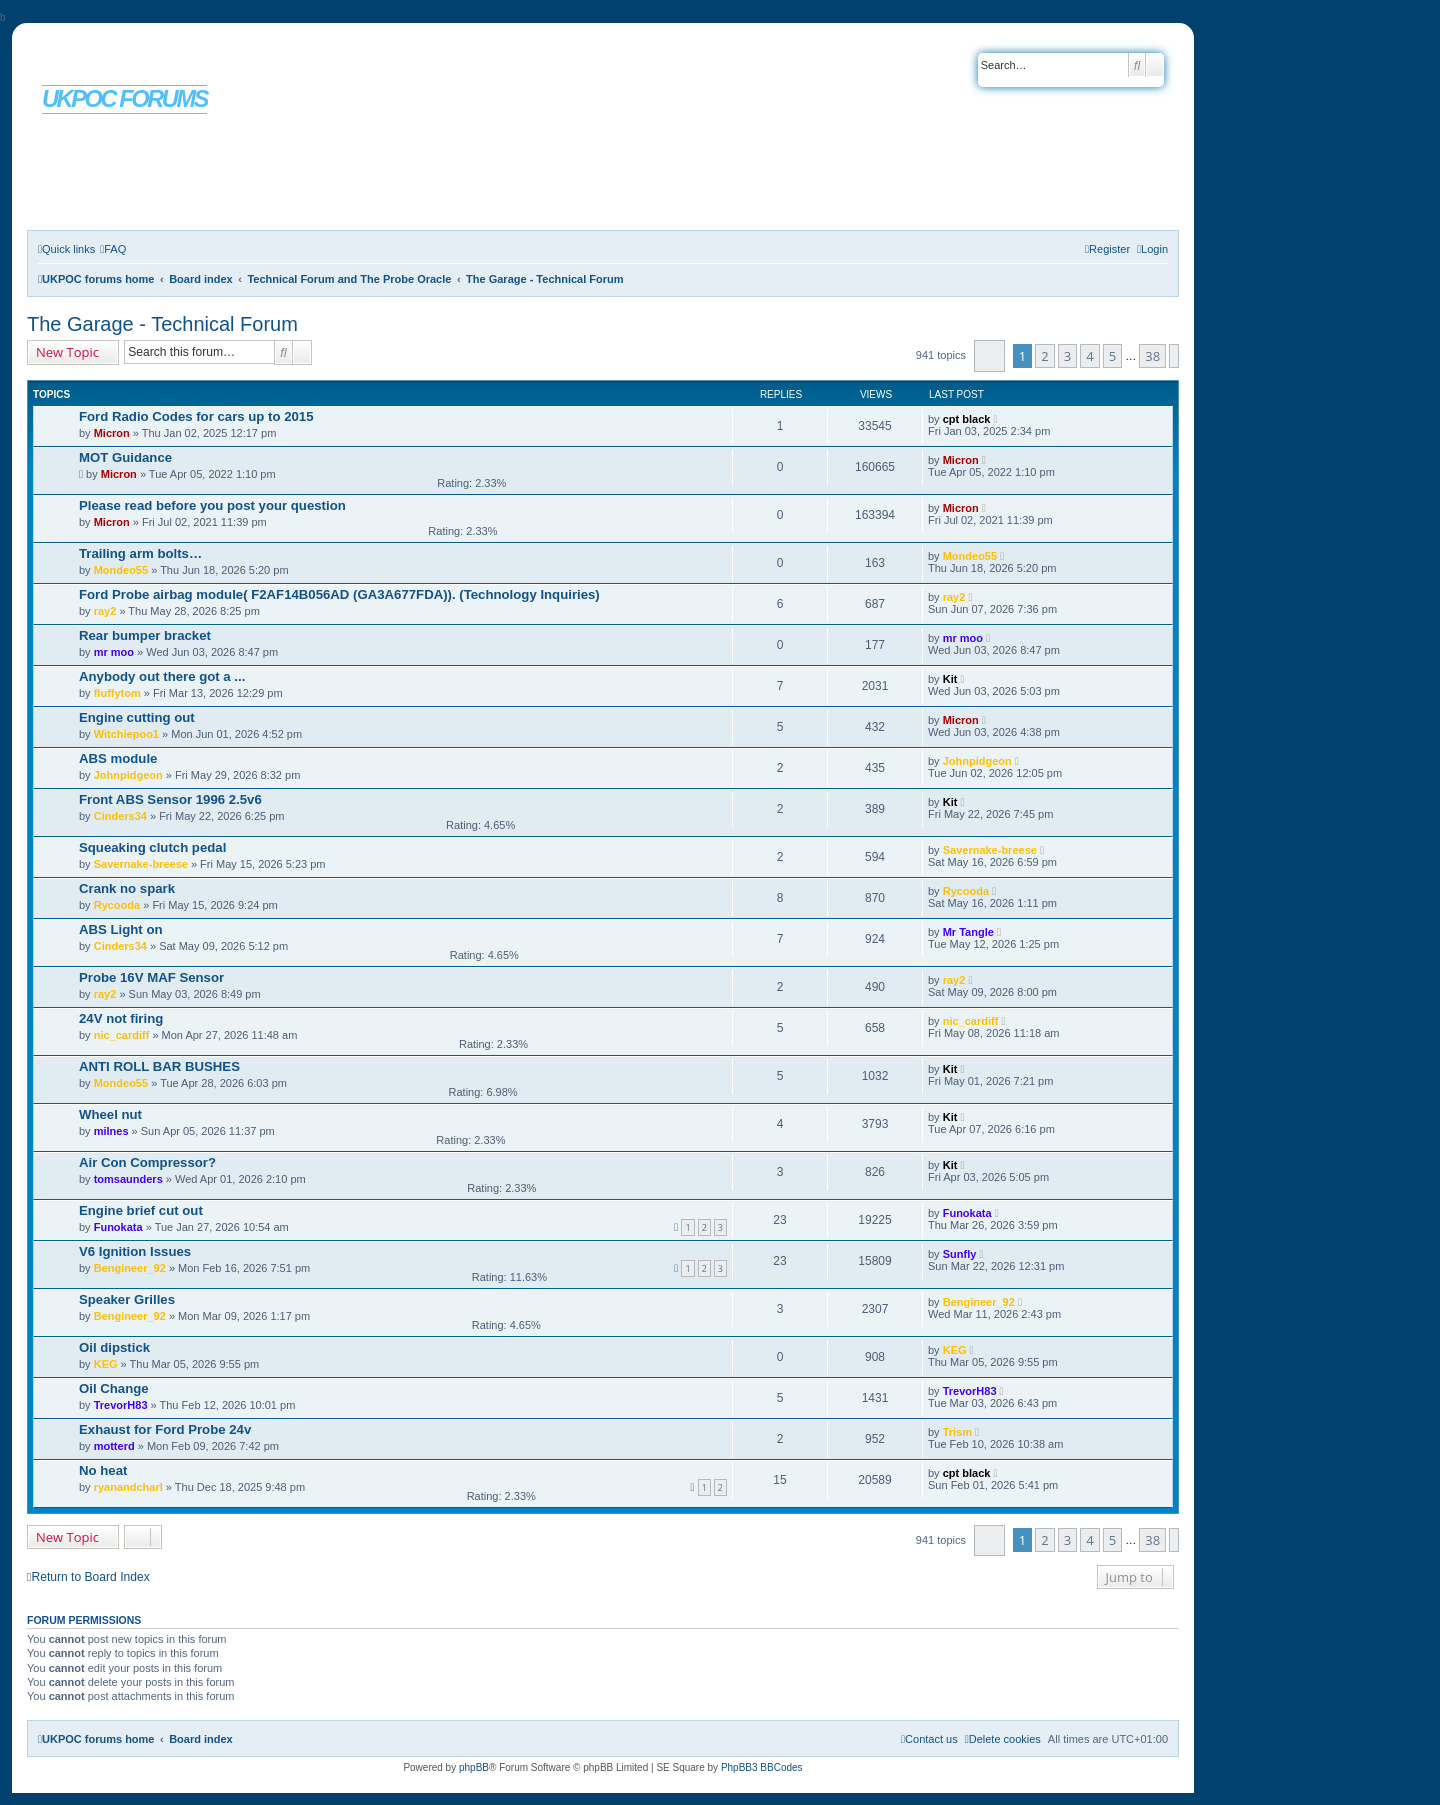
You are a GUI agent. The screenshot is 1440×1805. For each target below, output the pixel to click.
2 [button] (1044, 356)
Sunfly (960, 1254)
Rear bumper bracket (145, 635)
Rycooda (117, 905)
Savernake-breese (141, 864)
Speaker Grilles (127, 1299)
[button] (989, 355)
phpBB (474, 1767)
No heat (103, 1470)
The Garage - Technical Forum (162, 324)
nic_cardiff (122, 1035)
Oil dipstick (114, 1347)
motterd (114, 1446)
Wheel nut (110, 1114)
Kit (950, 679)
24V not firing (121, 1018)
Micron (112, 433)
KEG (106, 1364)
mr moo (114, 652)
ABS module (118, 758)
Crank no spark (127, 888)
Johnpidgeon (128, 775)
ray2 (105, 611)
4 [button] (1089, 356)
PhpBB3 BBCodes (762, 1767)
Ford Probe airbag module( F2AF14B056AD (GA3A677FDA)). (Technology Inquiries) (339, 594)
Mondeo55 (121, 570)
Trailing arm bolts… (140, 553)
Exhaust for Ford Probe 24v (165, 1429)
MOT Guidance (125, 457)
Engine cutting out (137, 717)
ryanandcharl (128, 1487)
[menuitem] (113, 249)
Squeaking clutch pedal (152, 847)
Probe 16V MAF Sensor (151, 977)
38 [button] (1152, 356)
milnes (111, 1131)
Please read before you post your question (212, 505)
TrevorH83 (121, 1405)
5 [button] (1112, 356)
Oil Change (114, 1388)
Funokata (118, 1227)
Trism (957, 1432)
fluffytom (117, 693)
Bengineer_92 (130, 1268)
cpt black (967, 419)
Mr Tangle (968, 932)
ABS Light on (121, 929)
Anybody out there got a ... (162, 676)
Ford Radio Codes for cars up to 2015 (196, 416)
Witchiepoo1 (126, 734)
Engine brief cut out (141, 1210)
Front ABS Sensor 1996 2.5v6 (170, 799)
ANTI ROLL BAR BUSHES (159, 1066)
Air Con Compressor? (147, 1162)
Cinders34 (120, 816)
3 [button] (1067, 356)
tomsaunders (128, 1179)
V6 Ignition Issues (135, 1251)
